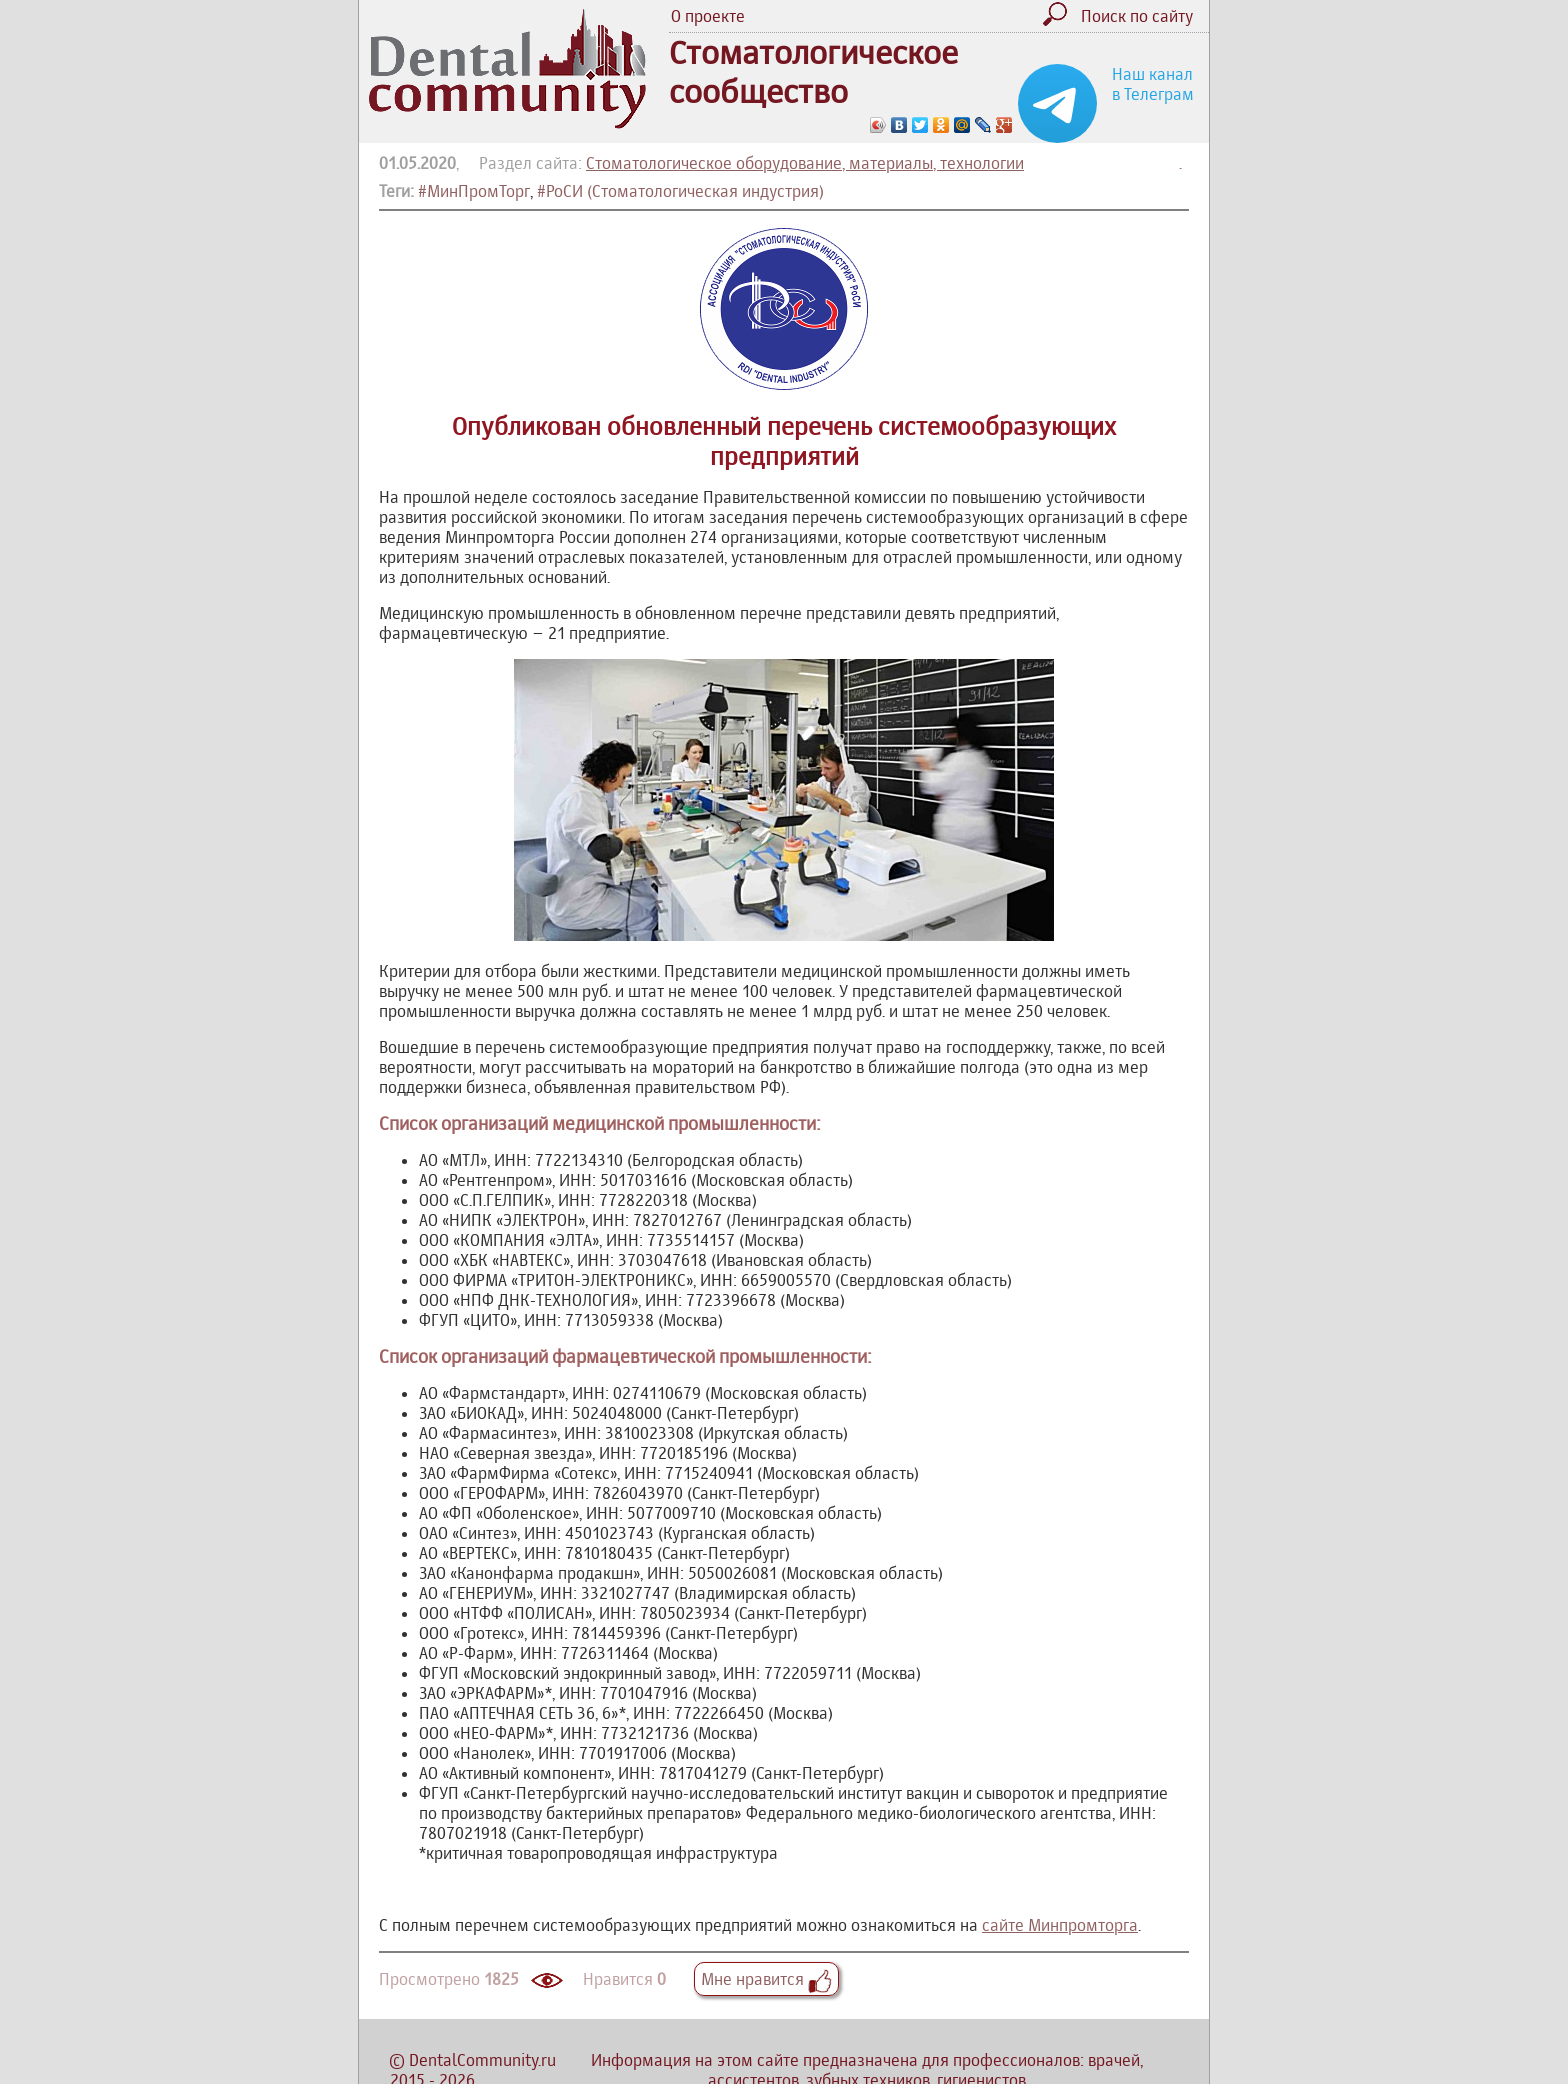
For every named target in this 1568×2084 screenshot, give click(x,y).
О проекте (708, 16)
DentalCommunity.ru (482, 2060)
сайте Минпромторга (1060, 1925)
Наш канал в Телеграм (1153, 84)
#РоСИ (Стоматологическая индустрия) (680, 191)
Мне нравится (766, 1979)
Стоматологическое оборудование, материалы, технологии (805, 163)
